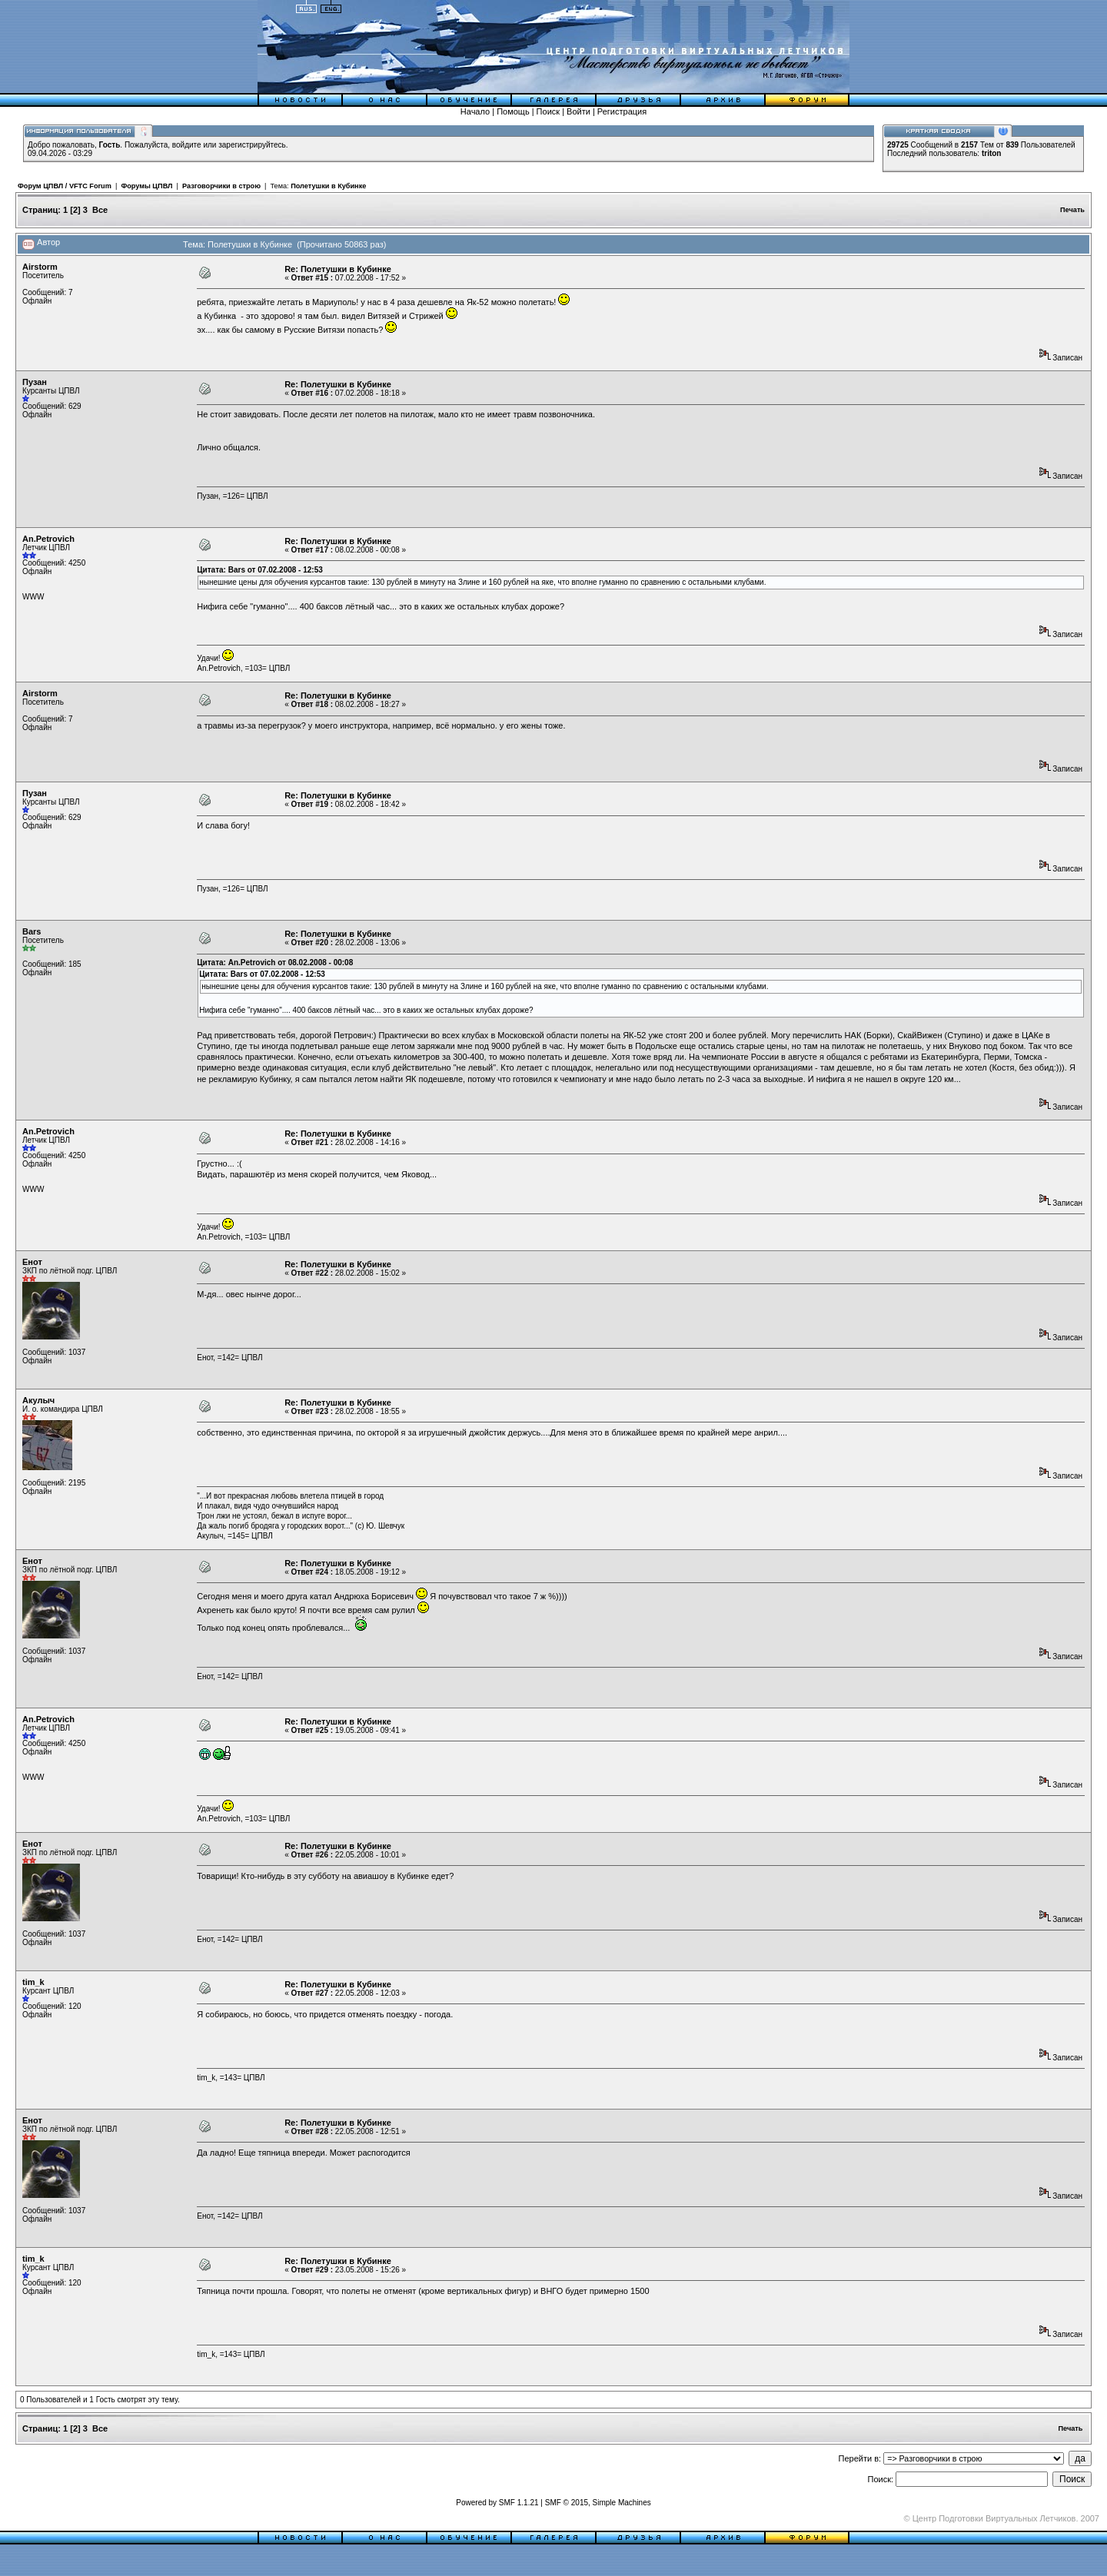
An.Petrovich (48, 538)
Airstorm (40, 266)
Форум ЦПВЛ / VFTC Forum (64, 186)
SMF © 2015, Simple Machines (598, 2502)
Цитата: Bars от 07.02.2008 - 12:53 (260, 570)
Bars (31, 931)
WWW (33, 597)
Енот (32, 1261)
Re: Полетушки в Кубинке (337, 269)
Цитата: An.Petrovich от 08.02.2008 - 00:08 (275, 962)
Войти (578, 111)
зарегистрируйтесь (252, 145)
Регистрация (622, 111)
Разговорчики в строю (221, 186)
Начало (475, 111)
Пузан (34, 382)
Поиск (548, 111)
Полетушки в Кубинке (328, 186)
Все (100, 209)
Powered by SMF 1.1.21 (497, 2502)
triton (992, 153)
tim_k (33, 1982)
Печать (1072, 210)
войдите (186, 145)
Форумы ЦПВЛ (146, 186)
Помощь (513, 111)
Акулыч (38, 1400)
